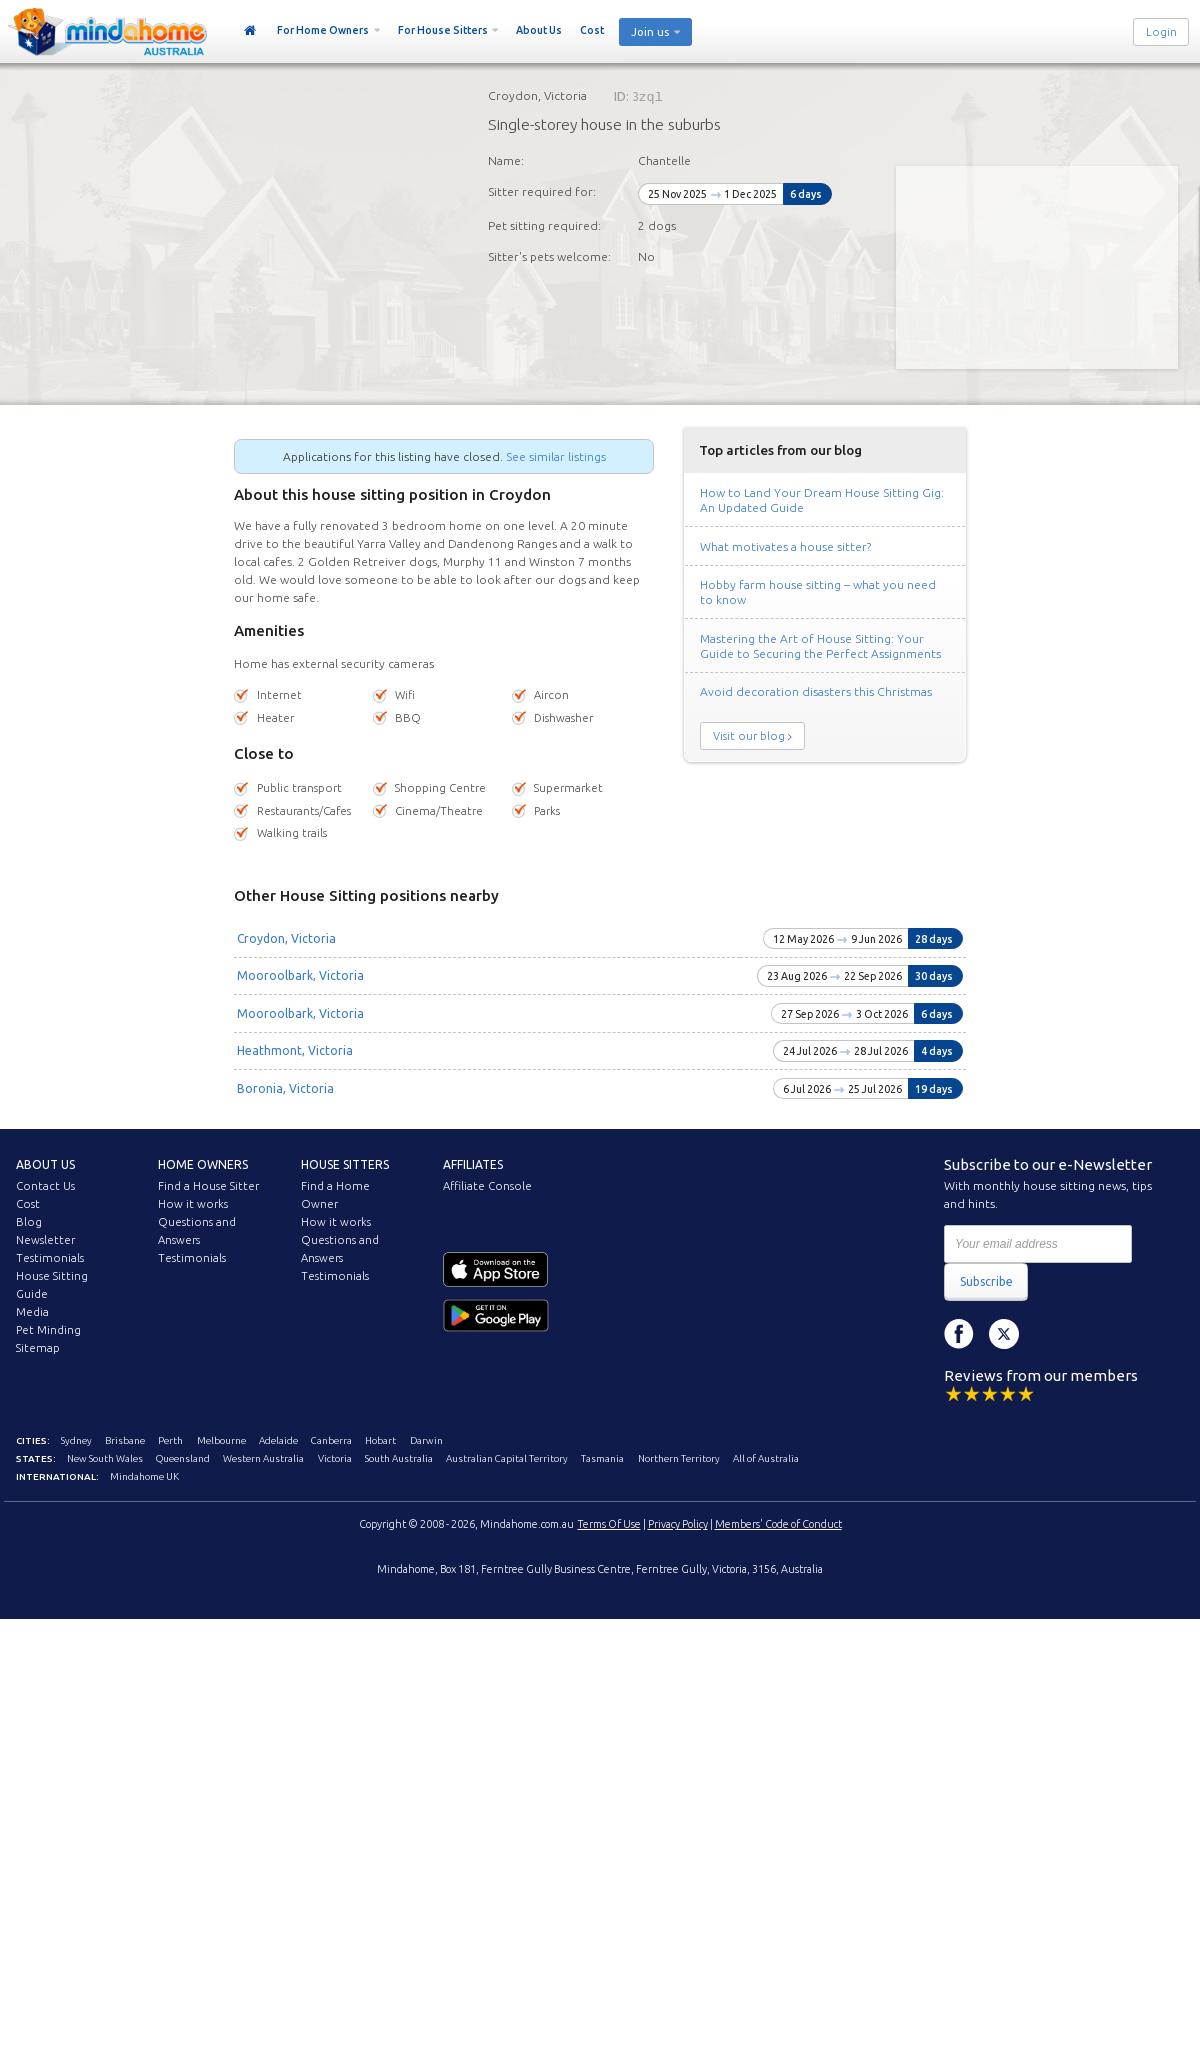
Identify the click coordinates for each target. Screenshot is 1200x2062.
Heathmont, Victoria (295, 1050)
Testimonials (50, 1258)
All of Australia (766, 1458)
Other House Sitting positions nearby (366, 895)
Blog (29, 1222)
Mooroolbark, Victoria (300, 975)
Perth (170, 1440)
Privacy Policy (678, 1524)
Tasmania (602, 1458)
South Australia (399, 1458)
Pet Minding (48, 1330)
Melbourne (221, 1440)
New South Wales (105, 1458)
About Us (539, 30)
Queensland (183, 1458)
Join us (650, 32)
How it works (193, 1204)
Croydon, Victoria (286, 938)
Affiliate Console (487, 1186)
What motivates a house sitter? (785, 546)
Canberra (331, 1440)
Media (32, 1312)
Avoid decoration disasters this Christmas (816, 691)
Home (250, 31)
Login (1161, 32)
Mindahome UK (144, 1476)
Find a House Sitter (208, 1186)
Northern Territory (679, 1458)
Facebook (959, 1334)
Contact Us (45, 1186)
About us (45, 1164)
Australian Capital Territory (507, 1458)
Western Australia (263, 1458)
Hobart (380, 1440)
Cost (592, 30)
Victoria (335, 1458)
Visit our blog (749, 736)
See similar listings (556, 456)
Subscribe (986, 1281)
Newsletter (45, 1240)
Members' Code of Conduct (778, 1524)
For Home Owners (323, 30)
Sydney (76, 1440)
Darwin (426, 1440)
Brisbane (125, 1440)
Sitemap (38, 1348)
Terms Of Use (609, 1524)
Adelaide (278, 1440)
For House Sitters (443, 30)
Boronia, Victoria (285, 1088)
